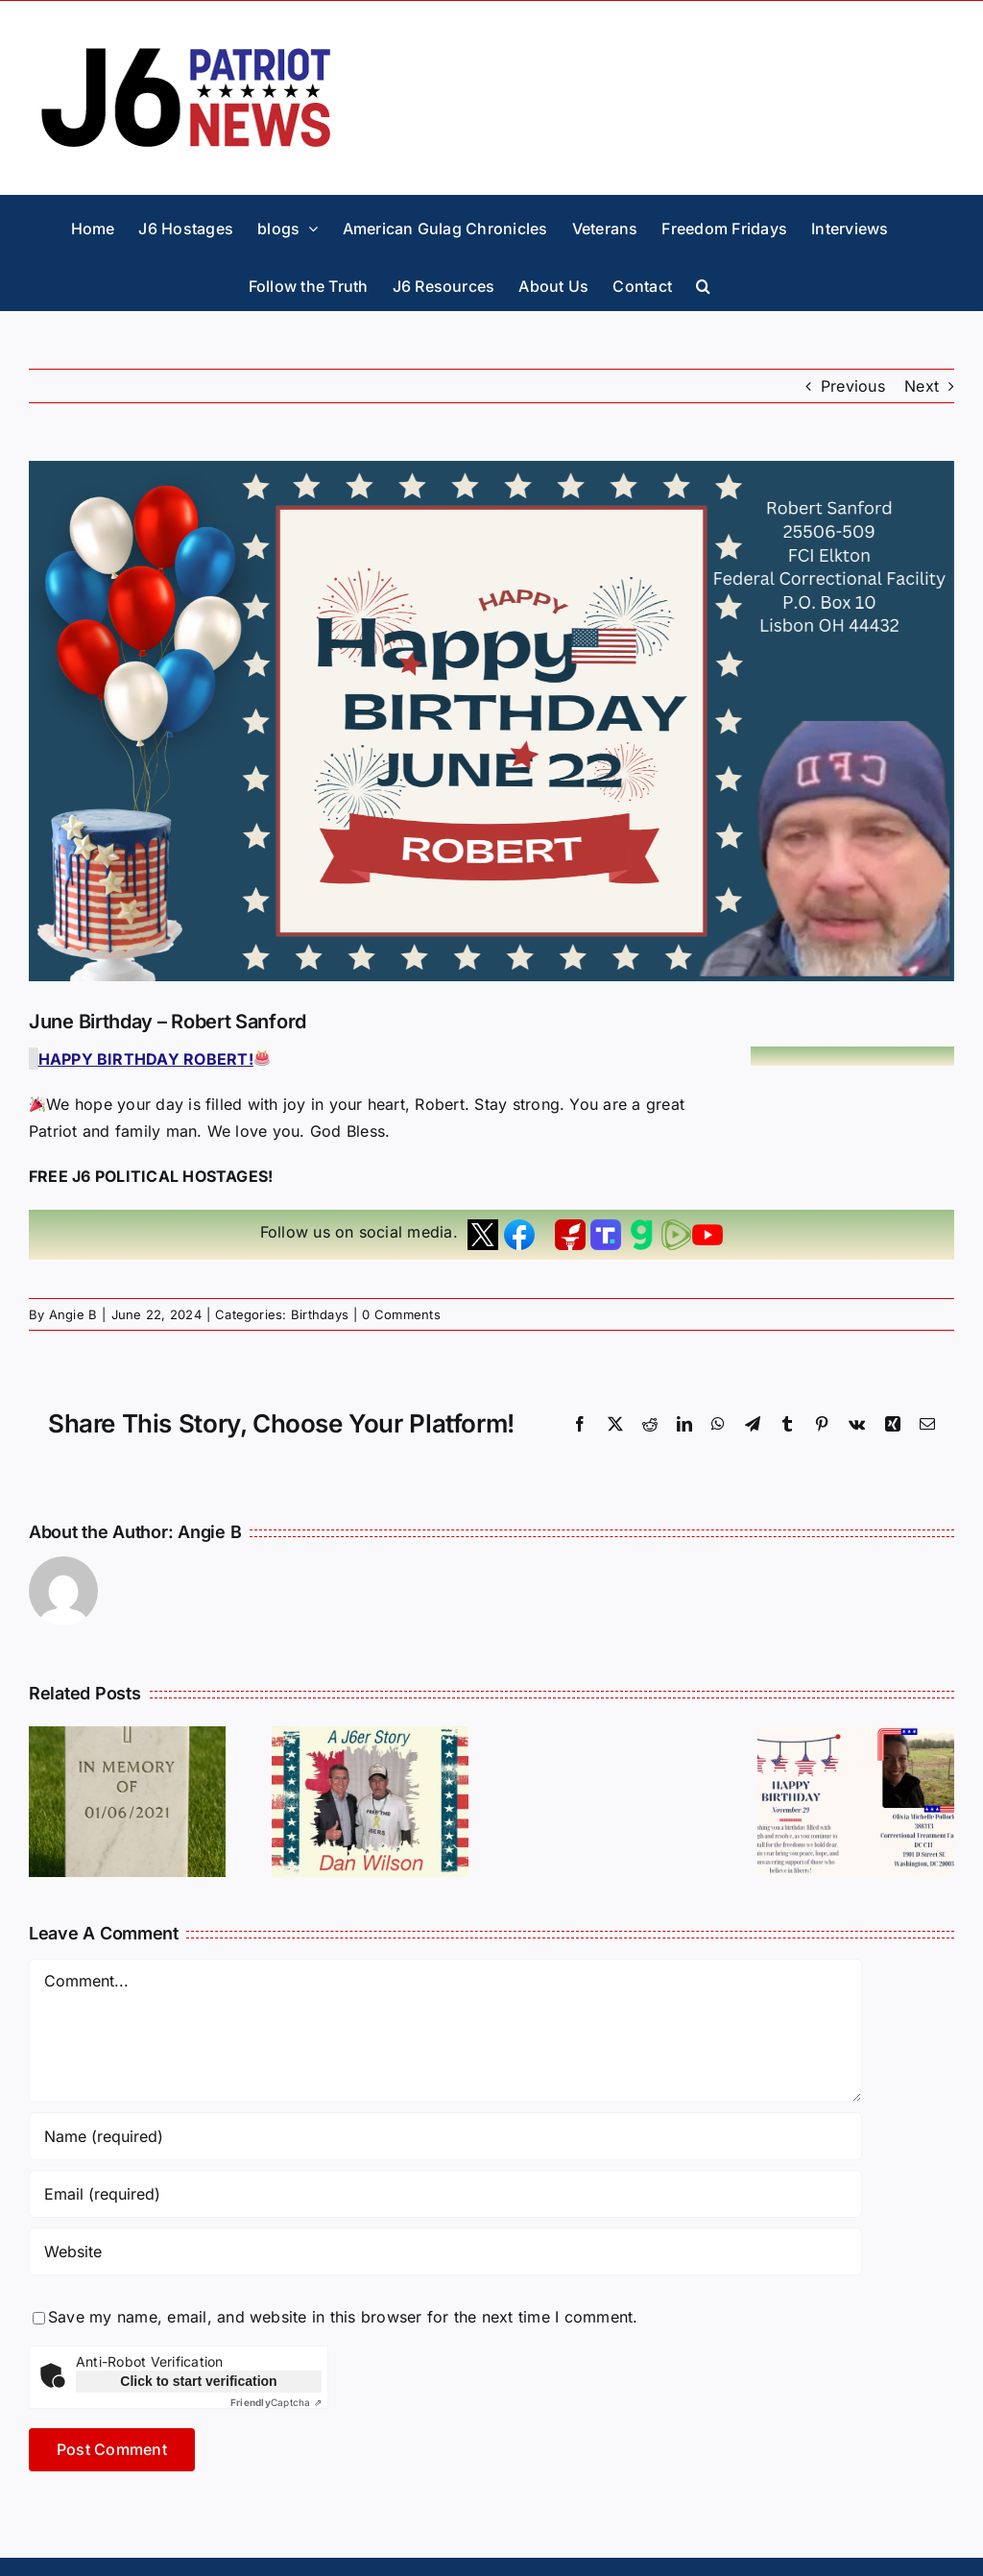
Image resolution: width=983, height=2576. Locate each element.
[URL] (445, 2251)
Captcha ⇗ (276, 2402)
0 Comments (401, 1314)
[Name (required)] (445, 2136)
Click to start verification (198, 2381)
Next (921, 386)
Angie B (73, 1314)
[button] (703, 281)
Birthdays (319, 1314)
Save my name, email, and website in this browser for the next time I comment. (342, 2316)
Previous (853, 386)
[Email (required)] (445, 2194)
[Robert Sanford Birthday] (491, 721)
